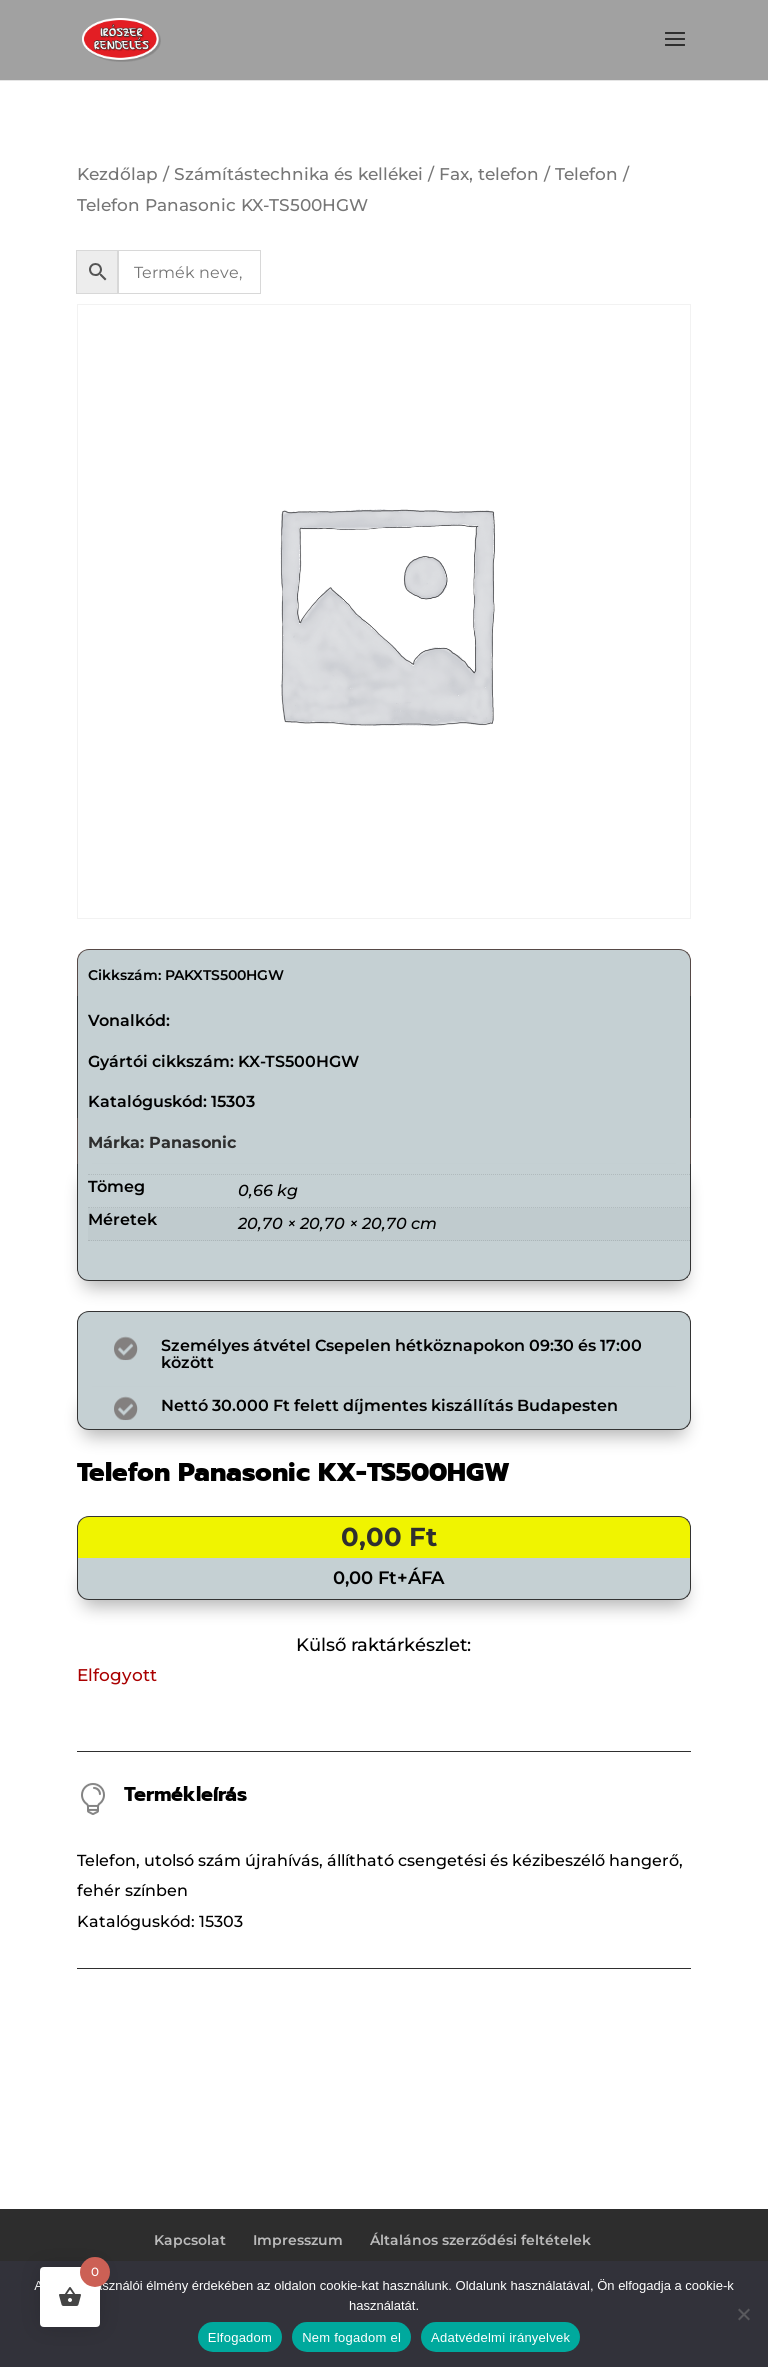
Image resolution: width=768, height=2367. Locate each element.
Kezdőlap (117, 174)
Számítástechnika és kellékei (298, 174)
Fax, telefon (489, 174)
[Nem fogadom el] (743, 2314)
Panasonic (192, 1142)
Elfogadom (240, 2337)
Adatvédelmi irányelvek (500, 2337)
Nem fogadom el (351, 2337)
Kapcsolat (190, 2240)
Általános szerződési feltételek (480, 2240)
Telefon (586, 174)
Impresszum (298, 2240)
